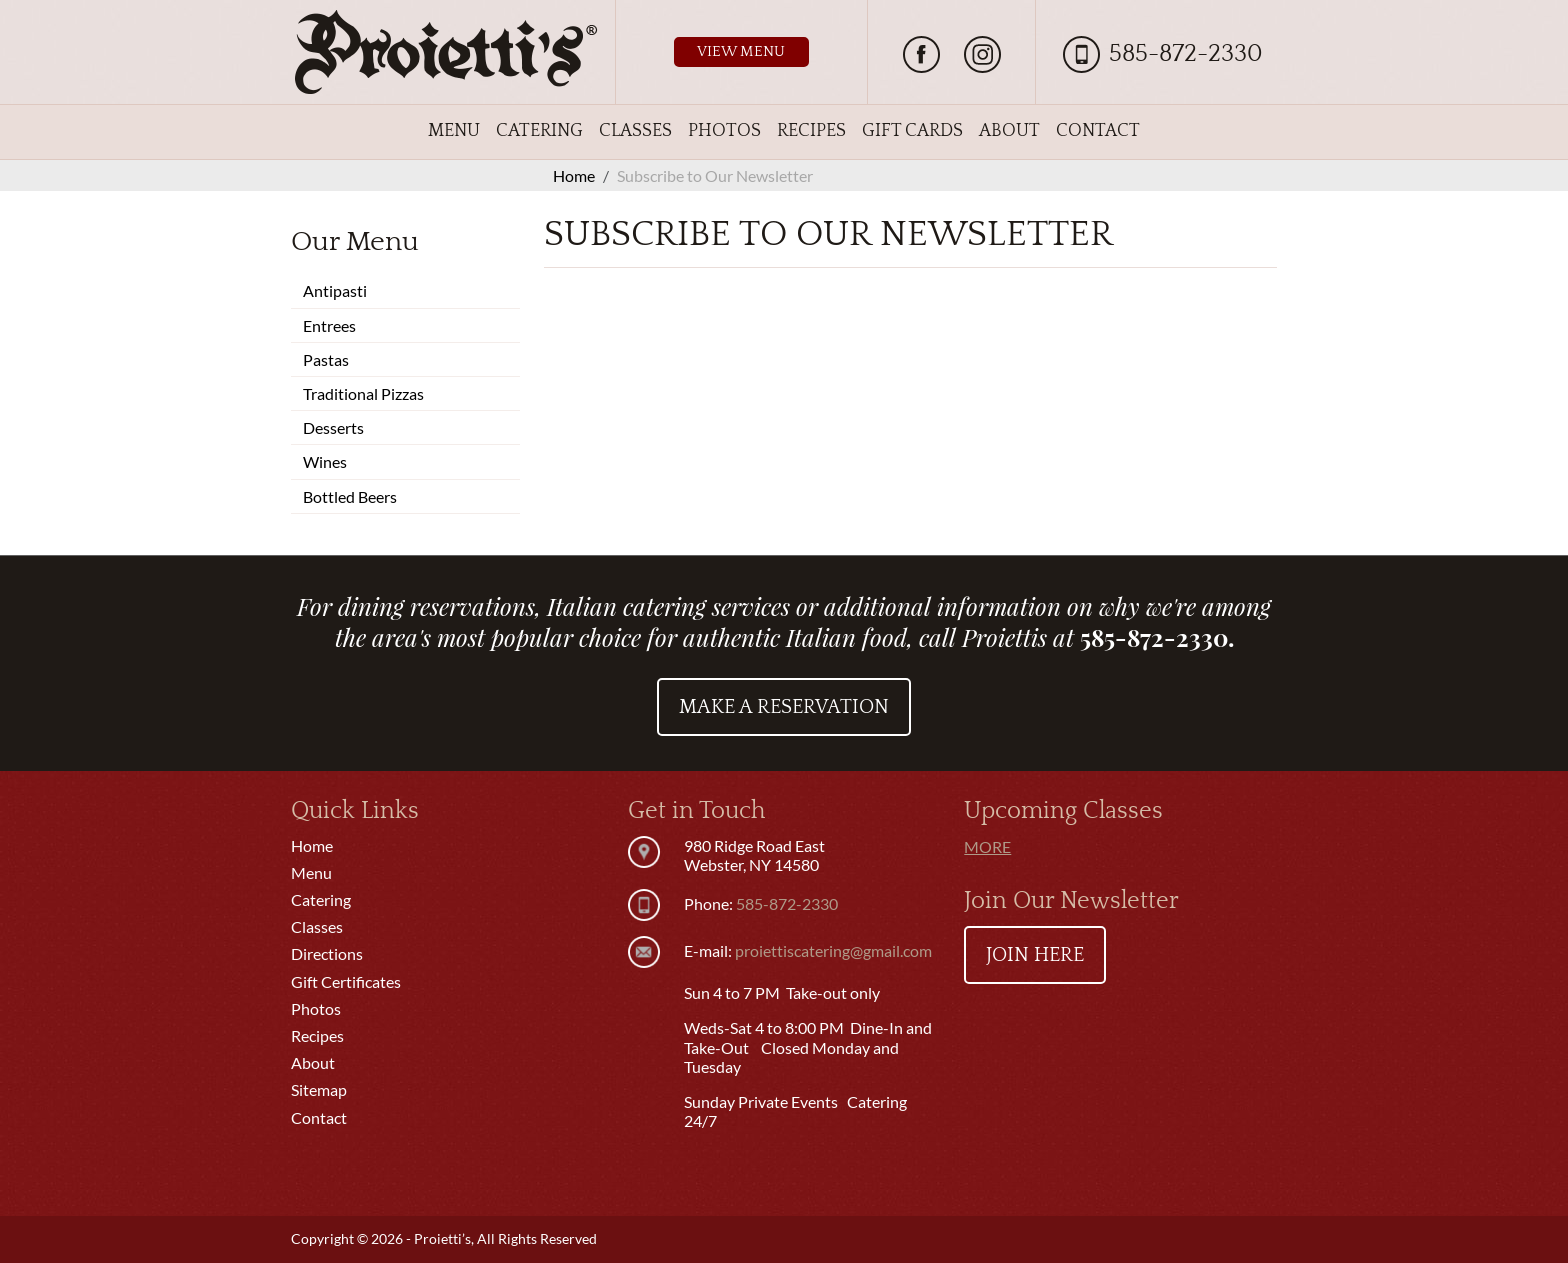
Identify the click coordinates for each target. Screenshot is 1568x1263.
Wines (325, 461)
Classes (635, 131)
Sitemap (319, 1089)
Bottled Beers (350, 496)
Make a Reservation (784, 707)
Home (312, 845)
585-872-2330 (1186, 54)
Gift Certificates (346, 981)
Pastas (326, 359)
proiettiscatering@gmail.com (833, 950)
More (987, 846)
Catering (539, 131)
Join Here (1035, 955)
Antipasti (335, 290)
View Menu (741, 51)
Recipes (811, 131)
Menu (454, 131)
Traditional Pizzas (363, 393)
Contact (1098, 131)
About (1009, 131)
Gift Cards (912, 131)
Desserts (333, 427)
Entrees (329, 325)
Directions (327, 953)
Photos (724, 131)
